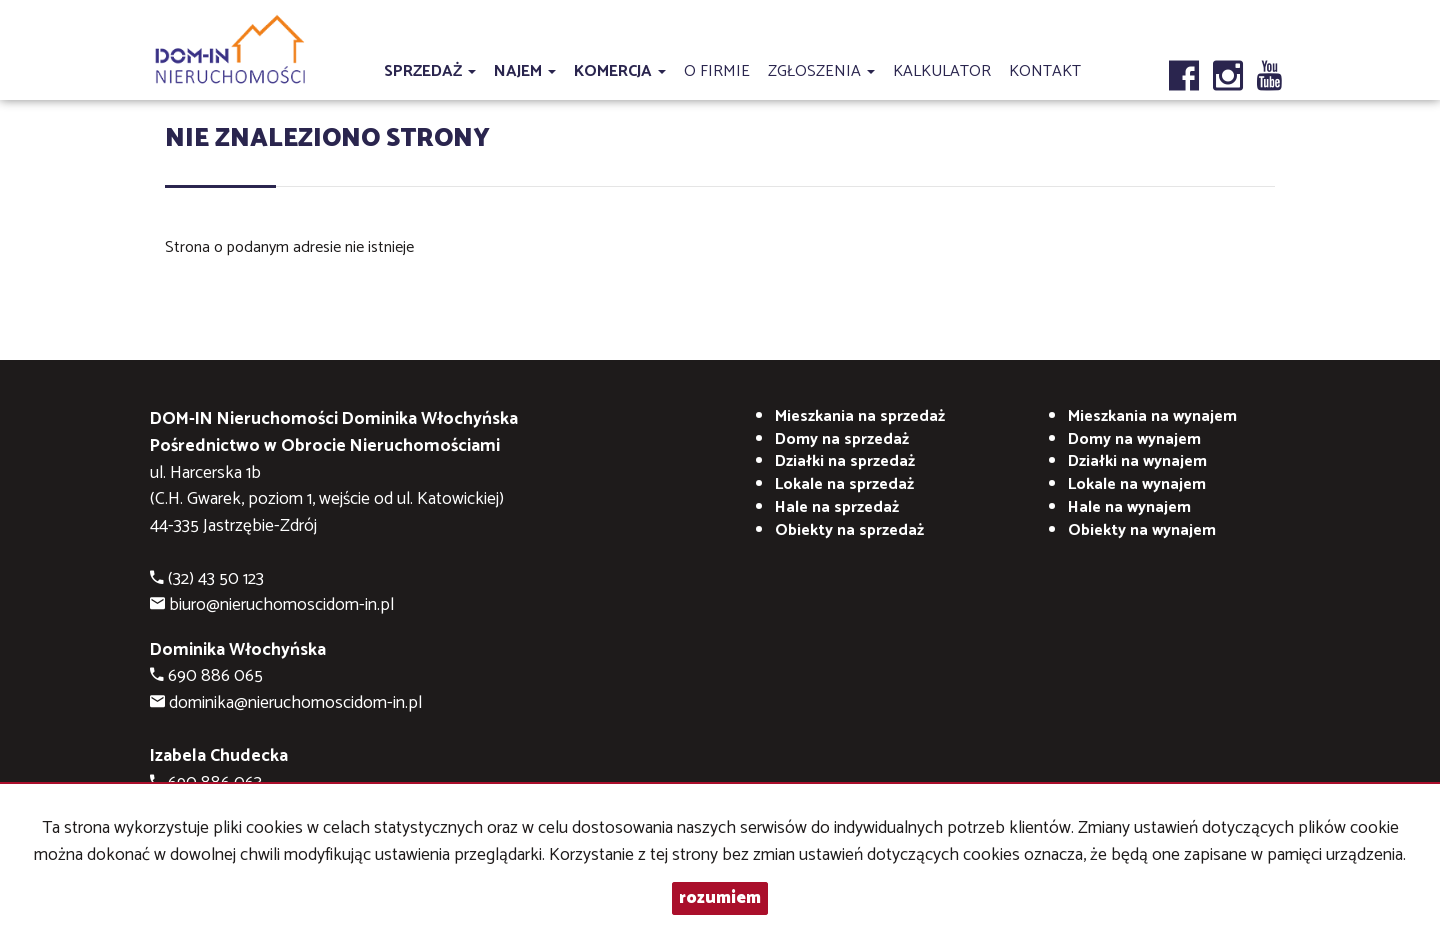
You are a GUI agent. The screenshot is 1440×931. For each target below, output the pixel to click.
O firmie (717, 71)
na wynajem (1152, 416)
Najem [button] (525, 71)
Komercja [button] (620, 71)
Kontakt (1045, 71)
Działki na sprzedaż (845, 461)
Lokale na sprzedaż (844, 484)
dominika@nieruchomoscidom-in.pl (295, 703)
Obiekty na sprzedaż (849, 530)
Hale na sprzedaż (837, 507)
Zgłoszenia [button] (821, 71)
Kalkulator (942, 71)
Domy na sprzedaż (842, 439)
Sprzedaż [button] (430, 71)
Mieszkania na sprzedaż (860, 416)
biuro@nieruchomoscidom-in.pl (281, 605)
